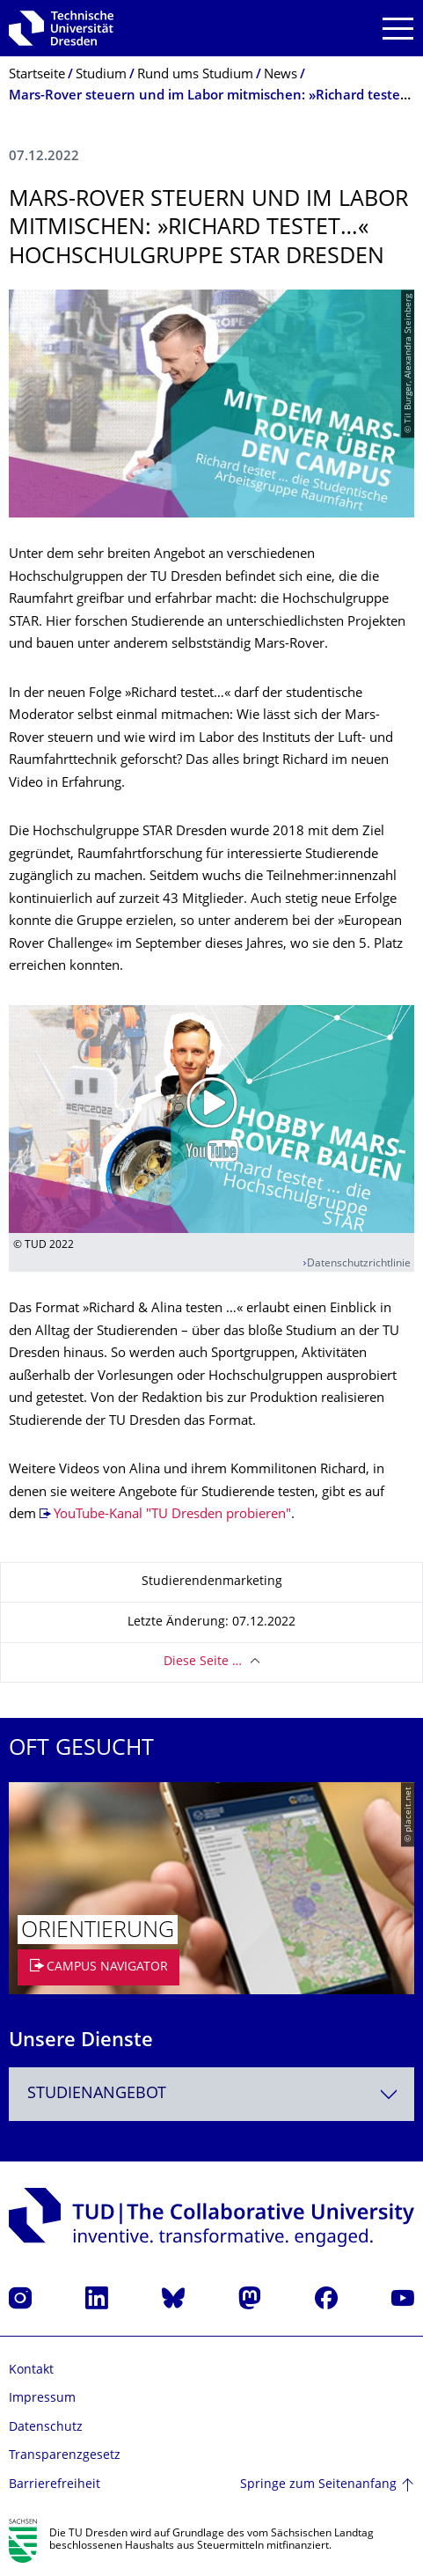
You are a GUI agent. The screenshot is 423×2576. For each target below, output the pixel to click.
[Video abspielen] (211, 1119)
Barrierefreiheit (54, 2485)
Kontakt (31, 2370)
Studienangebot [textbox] (96, 2094)
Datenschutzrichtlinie (359, 1264)
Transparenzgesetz (64, 2456)
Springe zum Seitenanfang (318, 2485)
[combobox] (211, 2094)
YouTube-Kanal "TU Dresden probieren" (172, 1515)
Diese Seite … (203, 1662)
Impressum (42, 2398)
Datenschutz (46, 2427)
